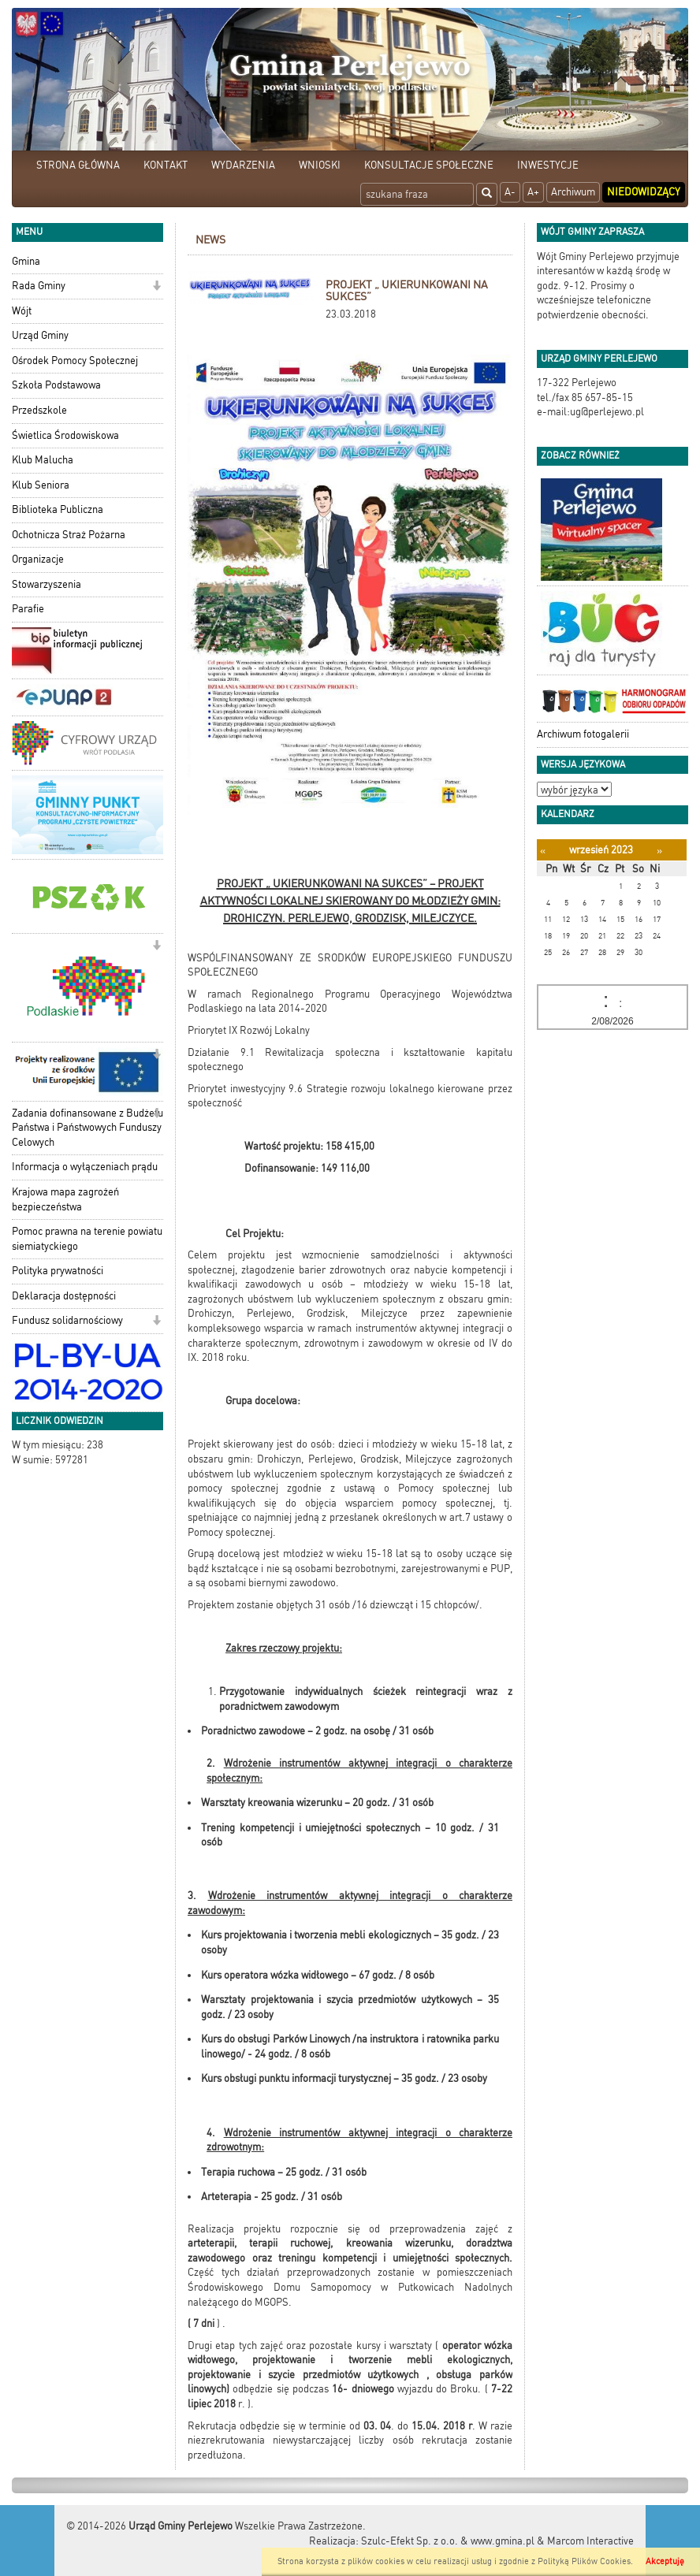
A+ (533, 192)
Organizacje (38, 559)
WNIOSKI (320, 165)
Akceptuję (665, 2561)
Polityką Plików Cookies (584, 2561)
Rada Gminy (38, 286)
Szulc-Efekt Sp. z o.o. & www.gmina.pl (447, 2541)
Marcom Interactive (590, 2541)
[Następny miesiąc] (659, 851)
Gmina (26, 261)
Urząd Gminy (40, 335)
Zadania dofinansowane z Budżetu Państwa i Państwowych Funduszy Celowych (87, 1127)
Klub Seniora (40, 485)
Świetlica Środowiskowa (65, 435)
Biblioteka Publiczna (57, 509)
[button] (156, 287)
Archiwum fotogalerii (583, 734)
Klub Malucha (42, 460)
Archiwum (573, 192)
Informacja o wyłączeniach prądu (85, 1167)
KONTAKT (165, 165)
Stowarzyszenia (46, 584)
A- (510, 192)
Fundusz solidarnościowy (67, 1320)
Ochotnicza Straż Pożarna (68, 535)
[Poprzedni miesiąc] (542, 851)
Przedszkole (39, 410)
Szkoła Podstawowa (56, 385)
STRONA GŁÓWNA (78, 165)
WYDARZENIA (243, 165)
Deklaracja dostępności (64, 1296)
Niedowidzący (643, 192)
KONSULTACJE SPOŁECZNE (428, 165)
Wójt (22, 311)
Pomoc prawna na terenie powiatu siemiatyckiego (87, 1238)
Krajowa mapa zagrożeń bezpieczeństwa (65, 1199)
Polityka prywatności (57, 1271)
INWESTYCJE (548, 165)
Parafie (28, 609)
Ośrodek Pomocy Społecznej (75, 360)
